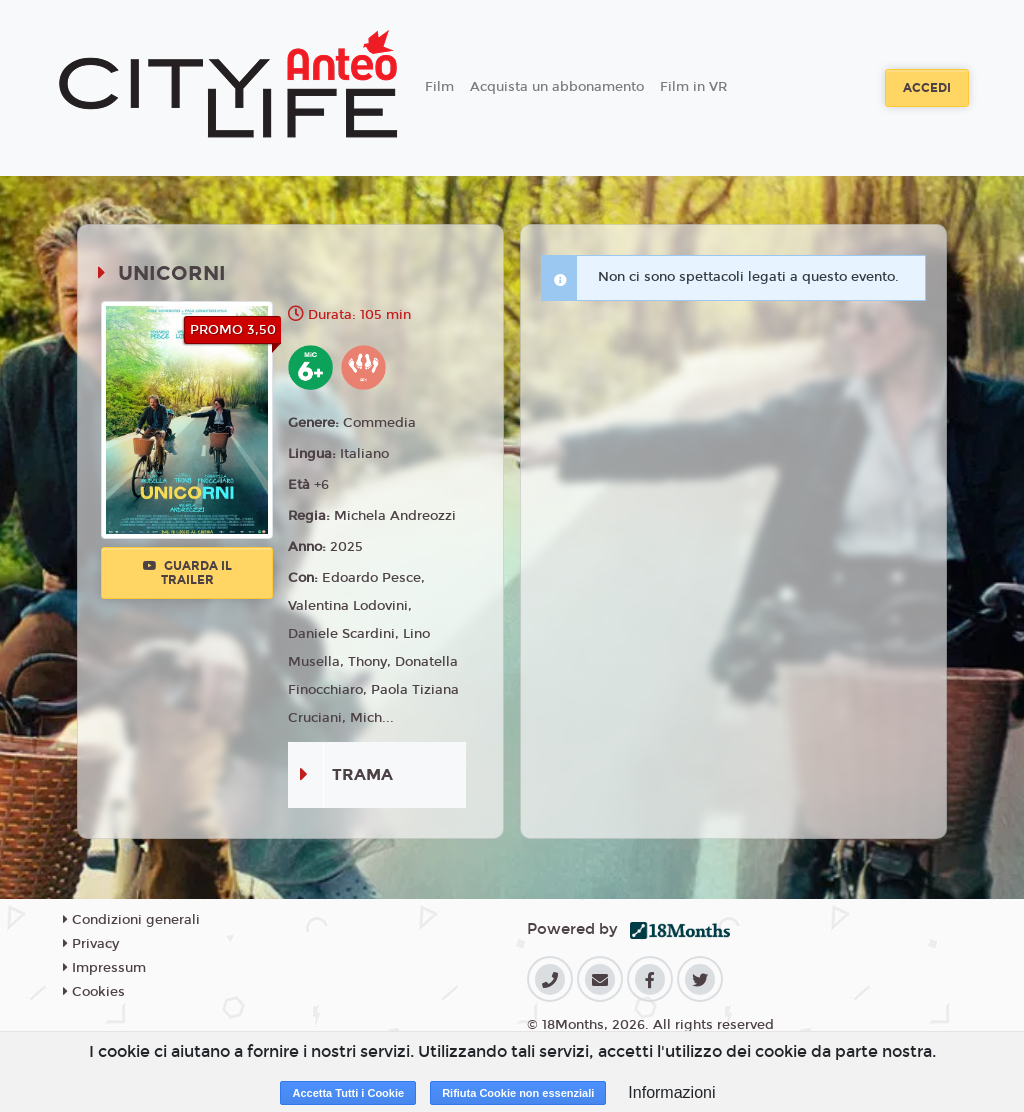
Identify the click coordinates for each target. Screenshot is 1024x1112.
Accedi (927, 88)
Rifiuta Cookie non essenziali (518, 1093)
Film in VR (693, 87)
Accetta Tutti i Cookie (348, 1093)
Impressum (104, 968)
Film (439, 87)
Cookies (94, 992)
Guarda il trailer (187, 573)
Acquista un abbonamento (557, 87)
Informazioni (671, 1092)
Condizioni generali (131, 920)
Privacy (91, 944)
